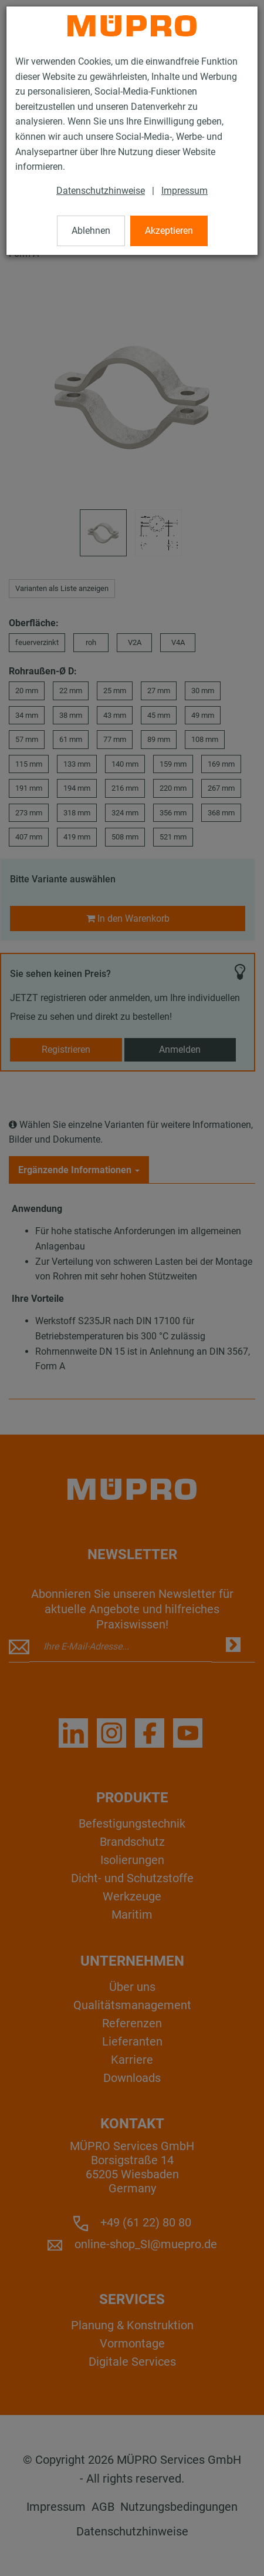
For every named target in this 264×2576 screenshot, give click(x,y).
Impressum (184, 190)
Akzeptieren (169, 230)
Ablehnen (91, 230)
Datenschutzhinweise (100, 190)
